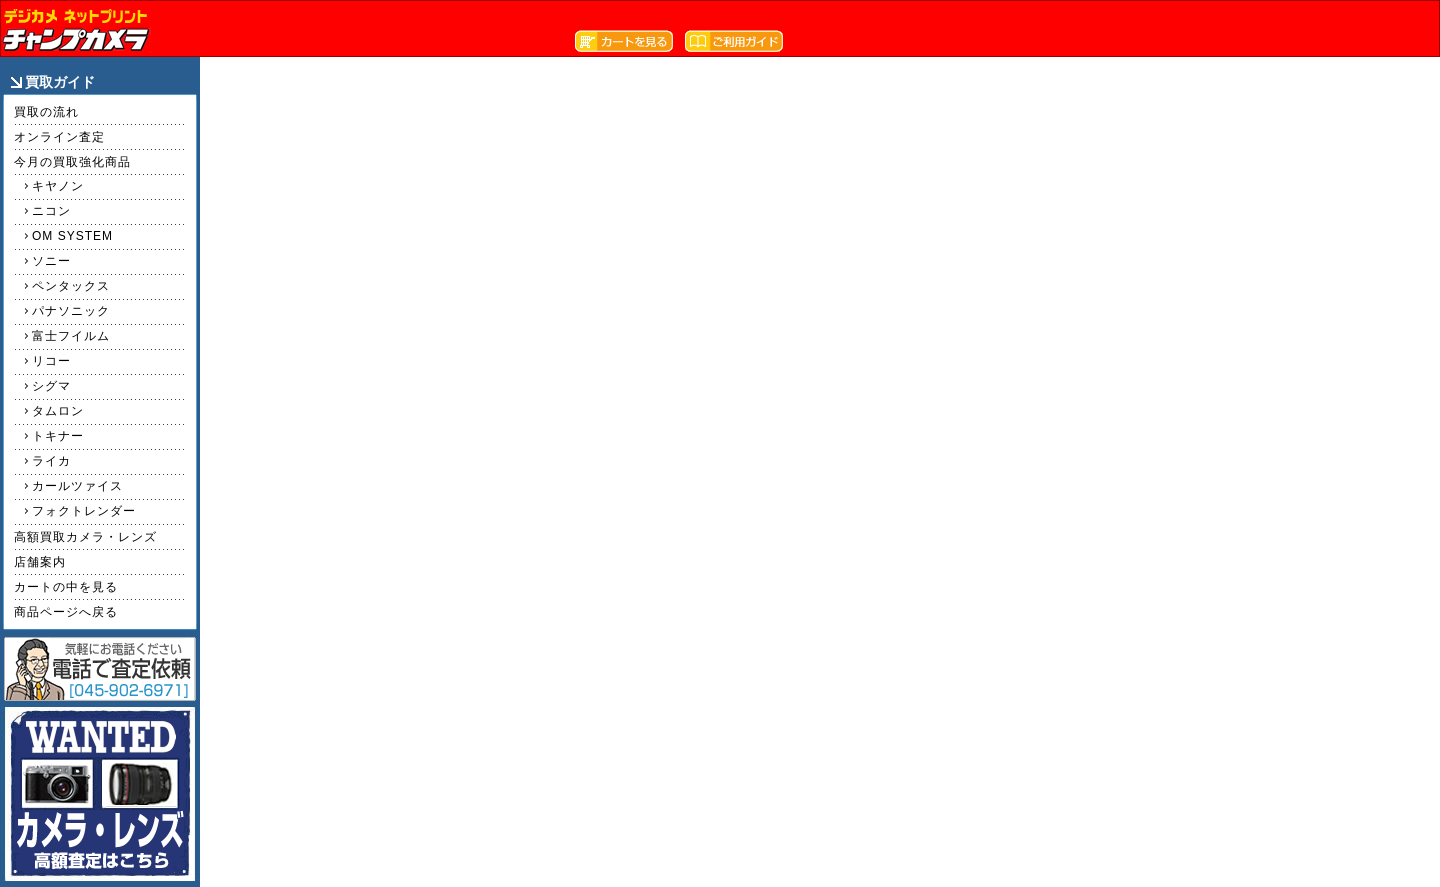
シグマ (51, 386)
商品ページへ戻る (66, 612)
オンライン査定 (59, 137)
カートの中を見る (66, 587)
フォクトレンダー (84, 511)
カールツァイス (77, 486)
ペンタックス (71, 286)
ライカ (51, 461)
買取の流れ (46, 112)
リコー (51, 361)
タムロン (58, 411)
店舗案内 (40, 562)
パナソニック (71, 311)
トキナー (58, 436)
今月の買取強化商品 (72, 162)
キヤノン (58, 186)
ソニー (51, 261)
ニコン (51, 211)
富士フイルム (71, 336)
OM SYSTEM (72, 236)
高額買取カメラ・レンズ (85, 537)
